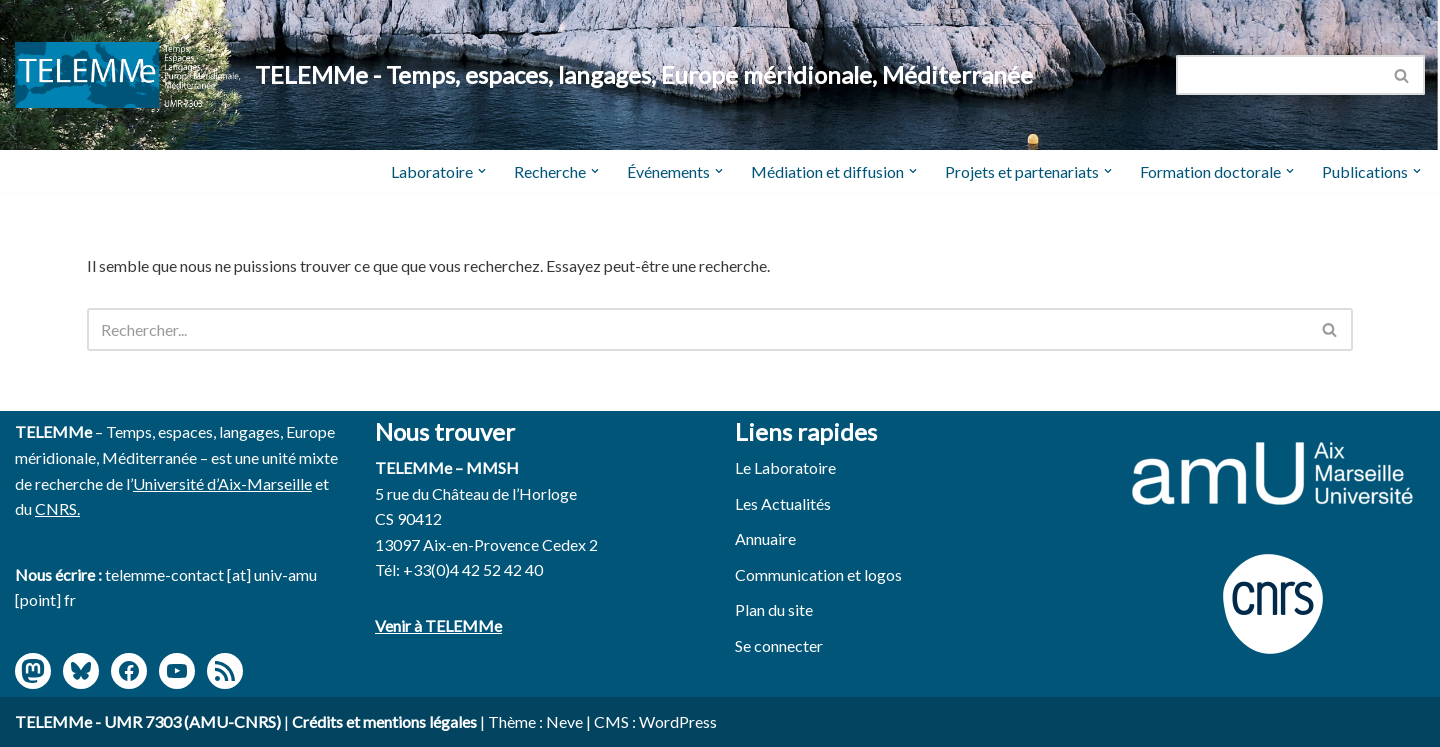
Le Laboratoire (785, 467)
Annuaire (765, 538)
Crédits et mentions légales (384, 721)
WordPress (678, 721)
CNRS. (57, 508)
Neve (564, 721)
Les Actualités (783, 503)
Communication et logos (818, 574)
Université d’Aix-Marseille (222, 483)
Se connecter (779, 645)
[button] (482, 171)
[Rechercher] (1278, 75)
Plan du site (774, 609)
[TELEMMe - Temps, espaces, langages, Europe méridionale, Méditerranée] (524, 75)
